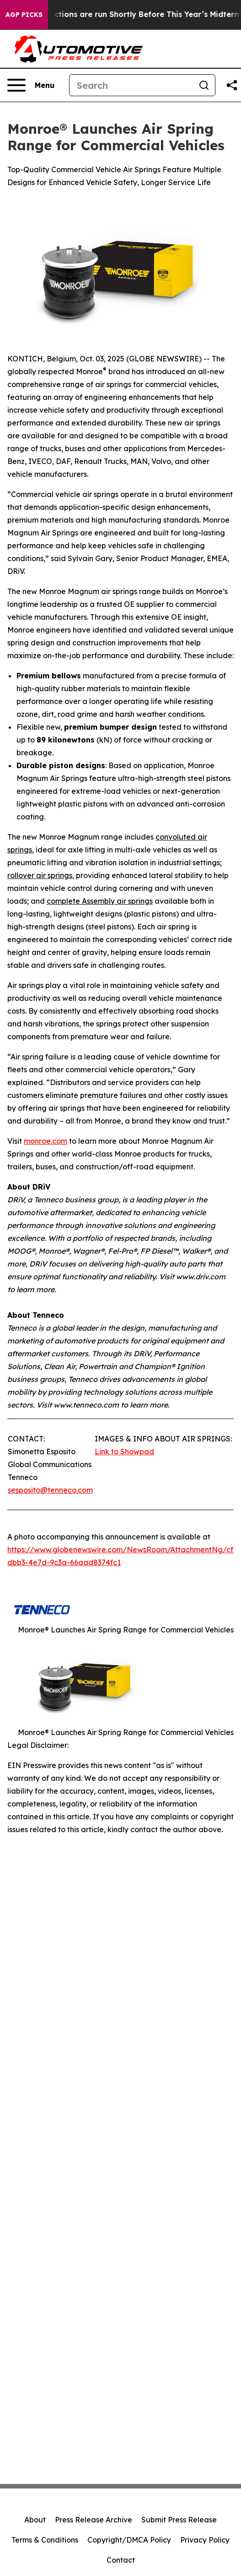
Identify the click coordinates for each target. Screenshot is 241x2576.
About (35, 2519)
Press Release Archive (93, 2519)
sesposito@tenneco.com (50, 1490)
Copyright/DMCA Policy (129, 2539)
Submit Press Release (179, 2519)
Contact (121, 2560)
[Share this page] (232, 85)
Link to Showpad (124, 1451)
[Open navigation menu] (30, 85)
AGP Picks (24, 15)
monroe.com (45, 1141)
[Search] (131, 85)
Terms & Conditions (44, 2539)
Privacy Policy (205, 2539)
